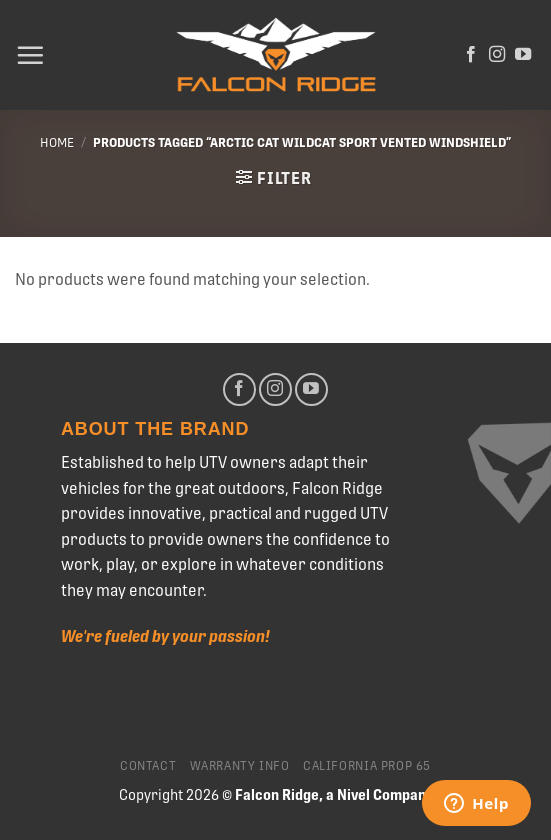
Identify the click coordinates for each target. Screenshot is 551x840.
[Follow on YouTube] (523, 55)
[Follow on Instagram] (497, 55)
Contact (148, 766)
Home (57, 142)
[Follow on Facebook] (471, 55)
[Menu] (30, 55)
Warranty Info (240, 766)
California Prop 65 (367, 766)
